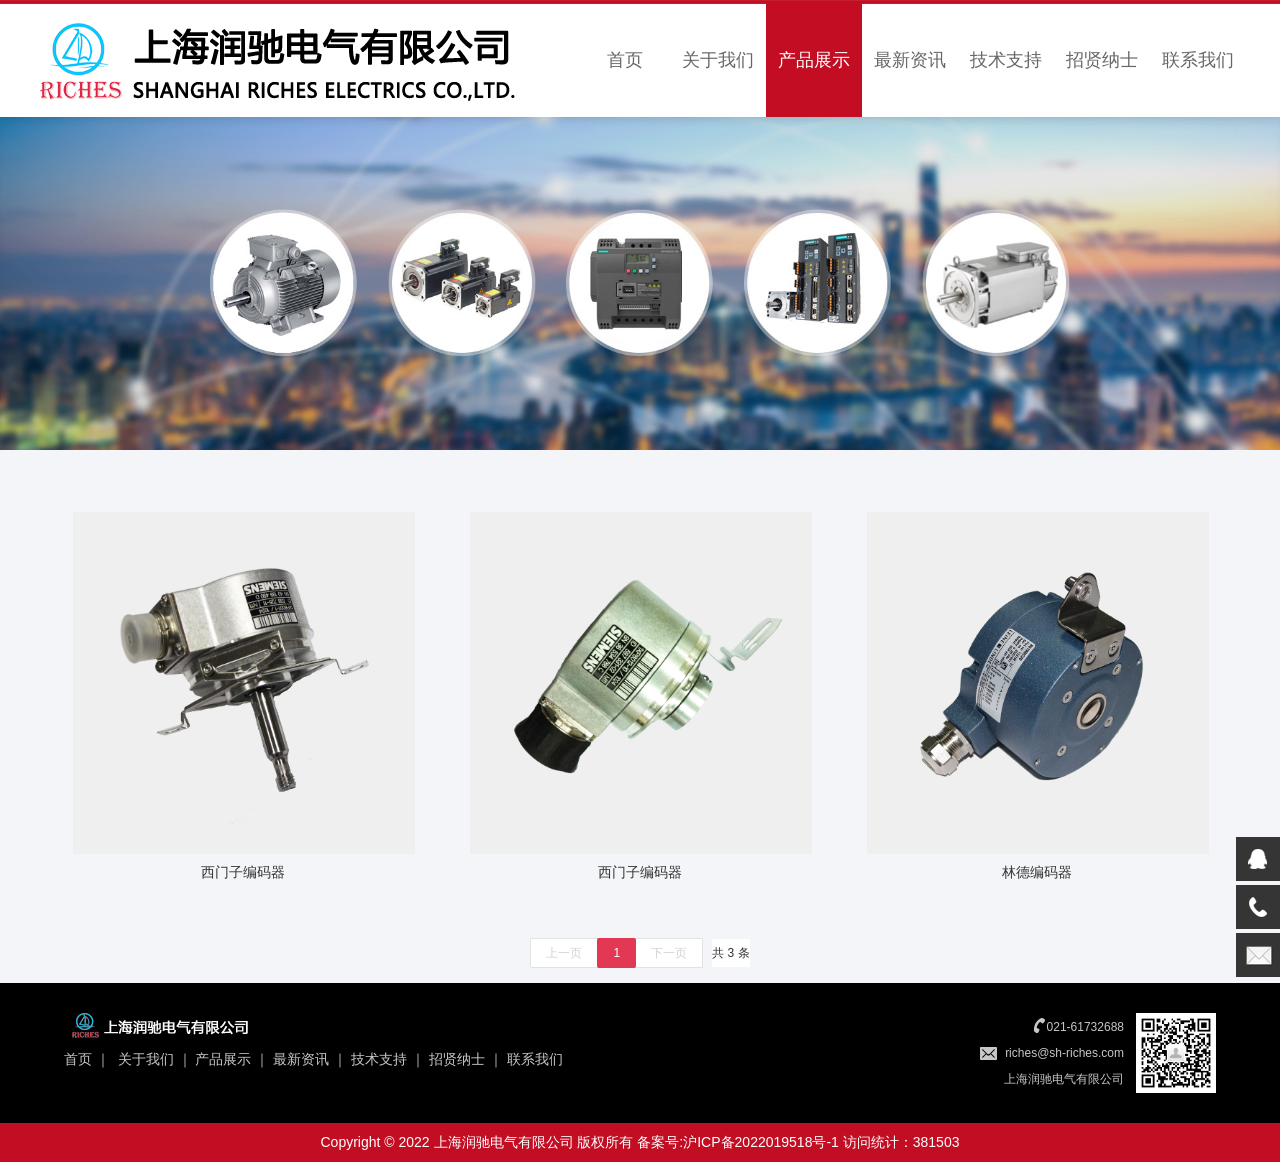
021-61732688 (1085, 1027)
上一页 (564, 953)
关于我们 (718, 60)
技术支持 (1006, 60)
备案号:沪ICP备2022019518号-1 (738, 1142)
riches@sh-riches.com (1064, 1053)
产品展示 (814, 60)
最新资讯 (910, 60)
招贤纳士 (1102, 60)
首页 (625, 60)
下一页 (669, 953)
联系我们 (1198, 60)
